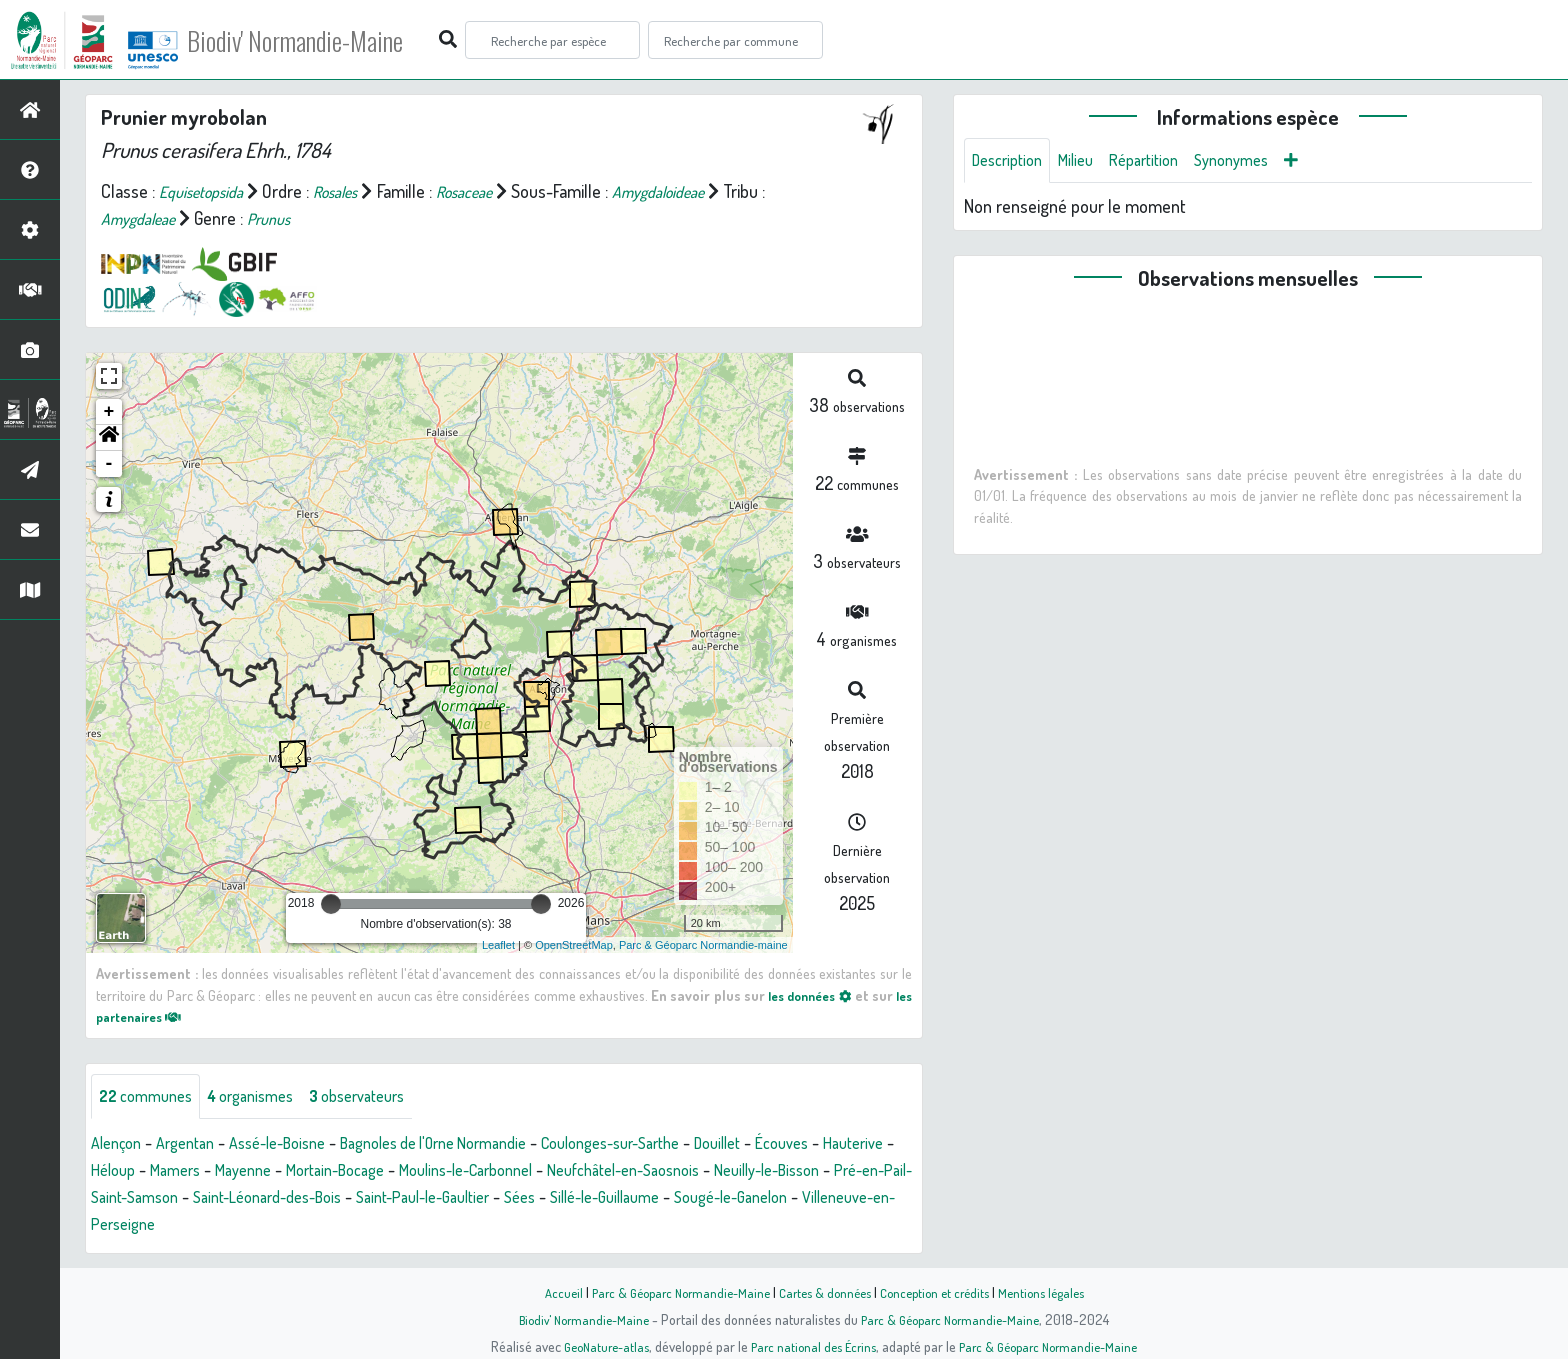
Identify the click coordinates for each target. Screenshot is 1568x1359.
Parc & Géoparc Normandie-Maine (670, 1292)
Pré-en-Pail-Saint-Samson (320, 1200)
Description (1012, 162)
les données (822, 995)
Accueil (545, 1292)
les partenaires (156, 1016)
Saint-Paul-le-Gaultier (689, 1200)
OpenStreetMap (574, 945)
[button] (109, 438)
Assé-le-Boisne (299, 1146)
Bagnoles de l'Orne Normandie (476, 1146)
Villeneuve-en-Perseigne (408, 1227)
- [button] (109, 464)
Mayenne (343, 1173)
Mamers (267, 1173)
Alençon (119, 1146)
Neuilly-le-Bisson (151, 1200)
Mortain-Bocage (446, 1173)
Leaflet (498, 945)
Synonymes (1259, 162)
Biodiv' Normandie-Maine (328, 40)
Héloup (199, 1173)
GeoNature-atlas (595, 1346)
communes (151, 1098)
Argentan (196, 1146)
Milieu (1088, 162)
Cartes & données (824, 1292)
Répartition (1163, 162)
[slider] (331, 904)
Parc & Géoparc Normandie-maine (703, 945)
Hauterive (125, 1173)
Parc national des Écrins (811, 1346)
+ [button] (109, 412)
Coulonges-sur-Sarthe (677, 1146)
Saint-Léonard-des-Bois (513, 1200)
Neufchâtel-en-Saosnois (773, 1173)
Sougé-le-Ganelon (239, 1227)
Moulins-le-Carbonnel (595, 1173)
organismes (267, 1098)
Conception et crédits (941, 1292)
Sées (798, 1200)
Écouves (871, 1146)
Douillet (799, 1146)
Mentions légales (1056, 1292)
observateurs (386, 1098)
